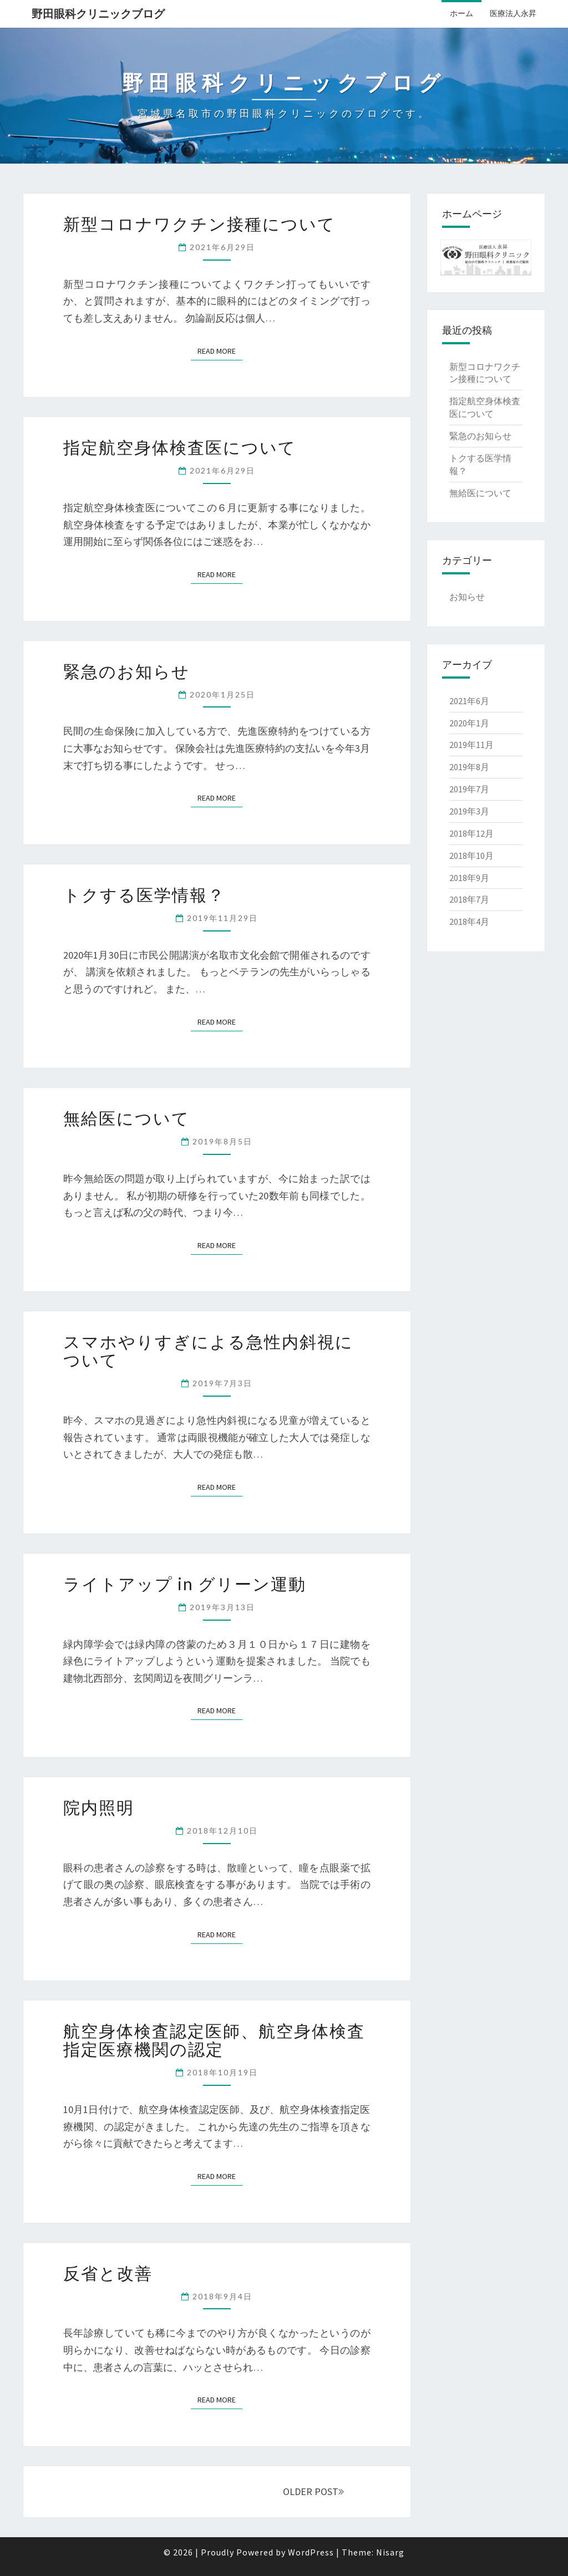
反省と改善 (108, 2273)
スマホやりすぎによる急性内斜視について (208, 1350)
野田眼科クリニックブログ (98, 14)
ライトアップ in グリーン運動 (184, 1584)
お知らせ (467, 596)
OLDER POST (313, 2491)
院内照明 (98, 1807)
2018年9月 (469, 877)
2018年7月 (469, 899)
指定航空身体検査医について (179, 447)
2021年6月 (469, 700)
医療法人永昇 (513, 13)
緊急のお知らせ (126, 671)
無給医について (126, 1118)
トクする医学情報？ (144, 894)
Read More (216, 351)
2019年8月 (469, 766)
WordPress (311, 2552)
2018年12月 (471, 833)
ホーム (461, 13)
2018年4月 (469, 921)
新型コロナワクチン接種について (199, 223)
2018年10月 (471, 855)
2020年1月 (469, 723)
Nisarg (390, 2552)
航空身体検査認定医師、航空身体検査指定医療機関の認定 (214, 2039)
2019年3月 (469, 811)
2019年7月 (469, 789)
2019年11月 (471, 744)
